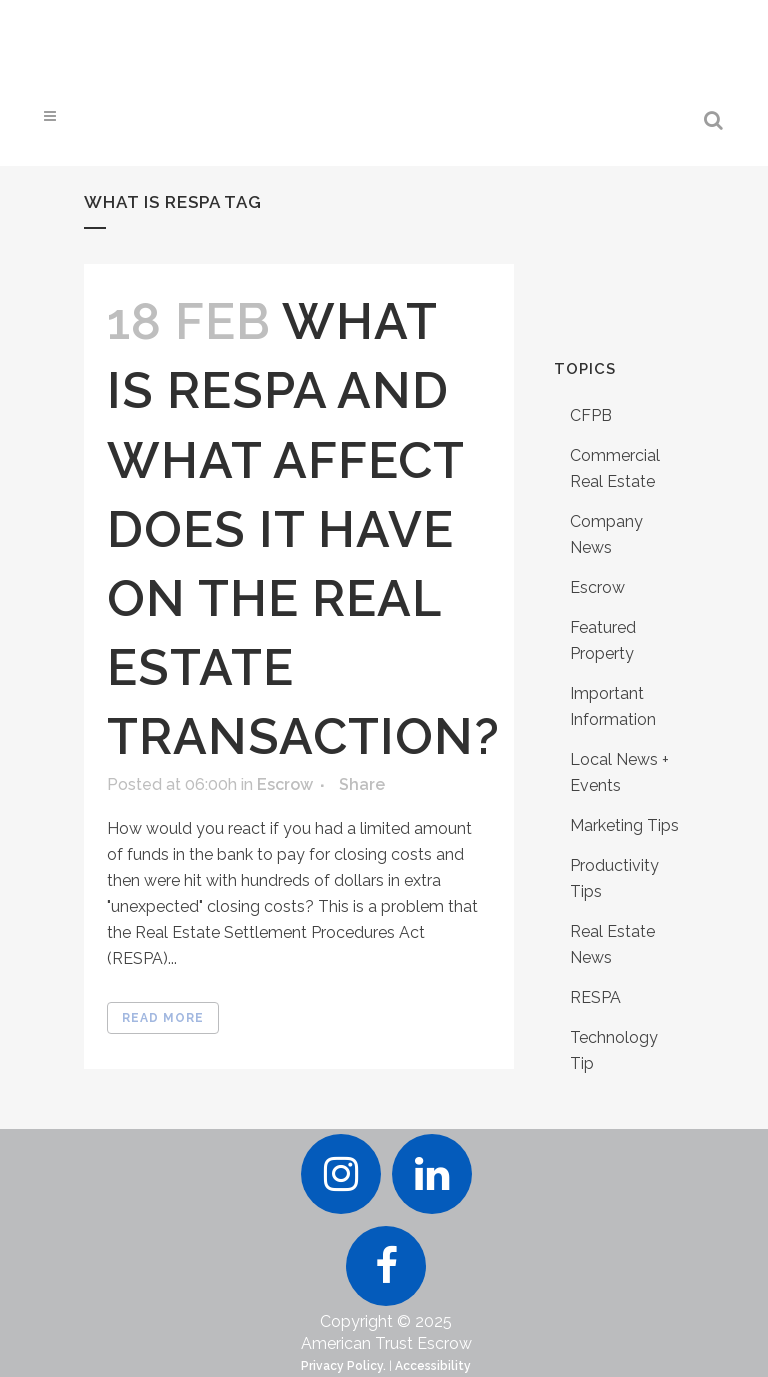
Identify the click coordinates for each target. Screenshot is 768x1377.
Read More (163, 1018)
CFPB (591, 415)
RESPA (595, 997)
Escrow (285, 784)
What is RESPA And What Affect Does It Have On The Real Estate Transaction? (303, 529)
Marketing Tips (624, 825)
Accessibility (433, 1366)
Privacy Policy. (343, 1366)
